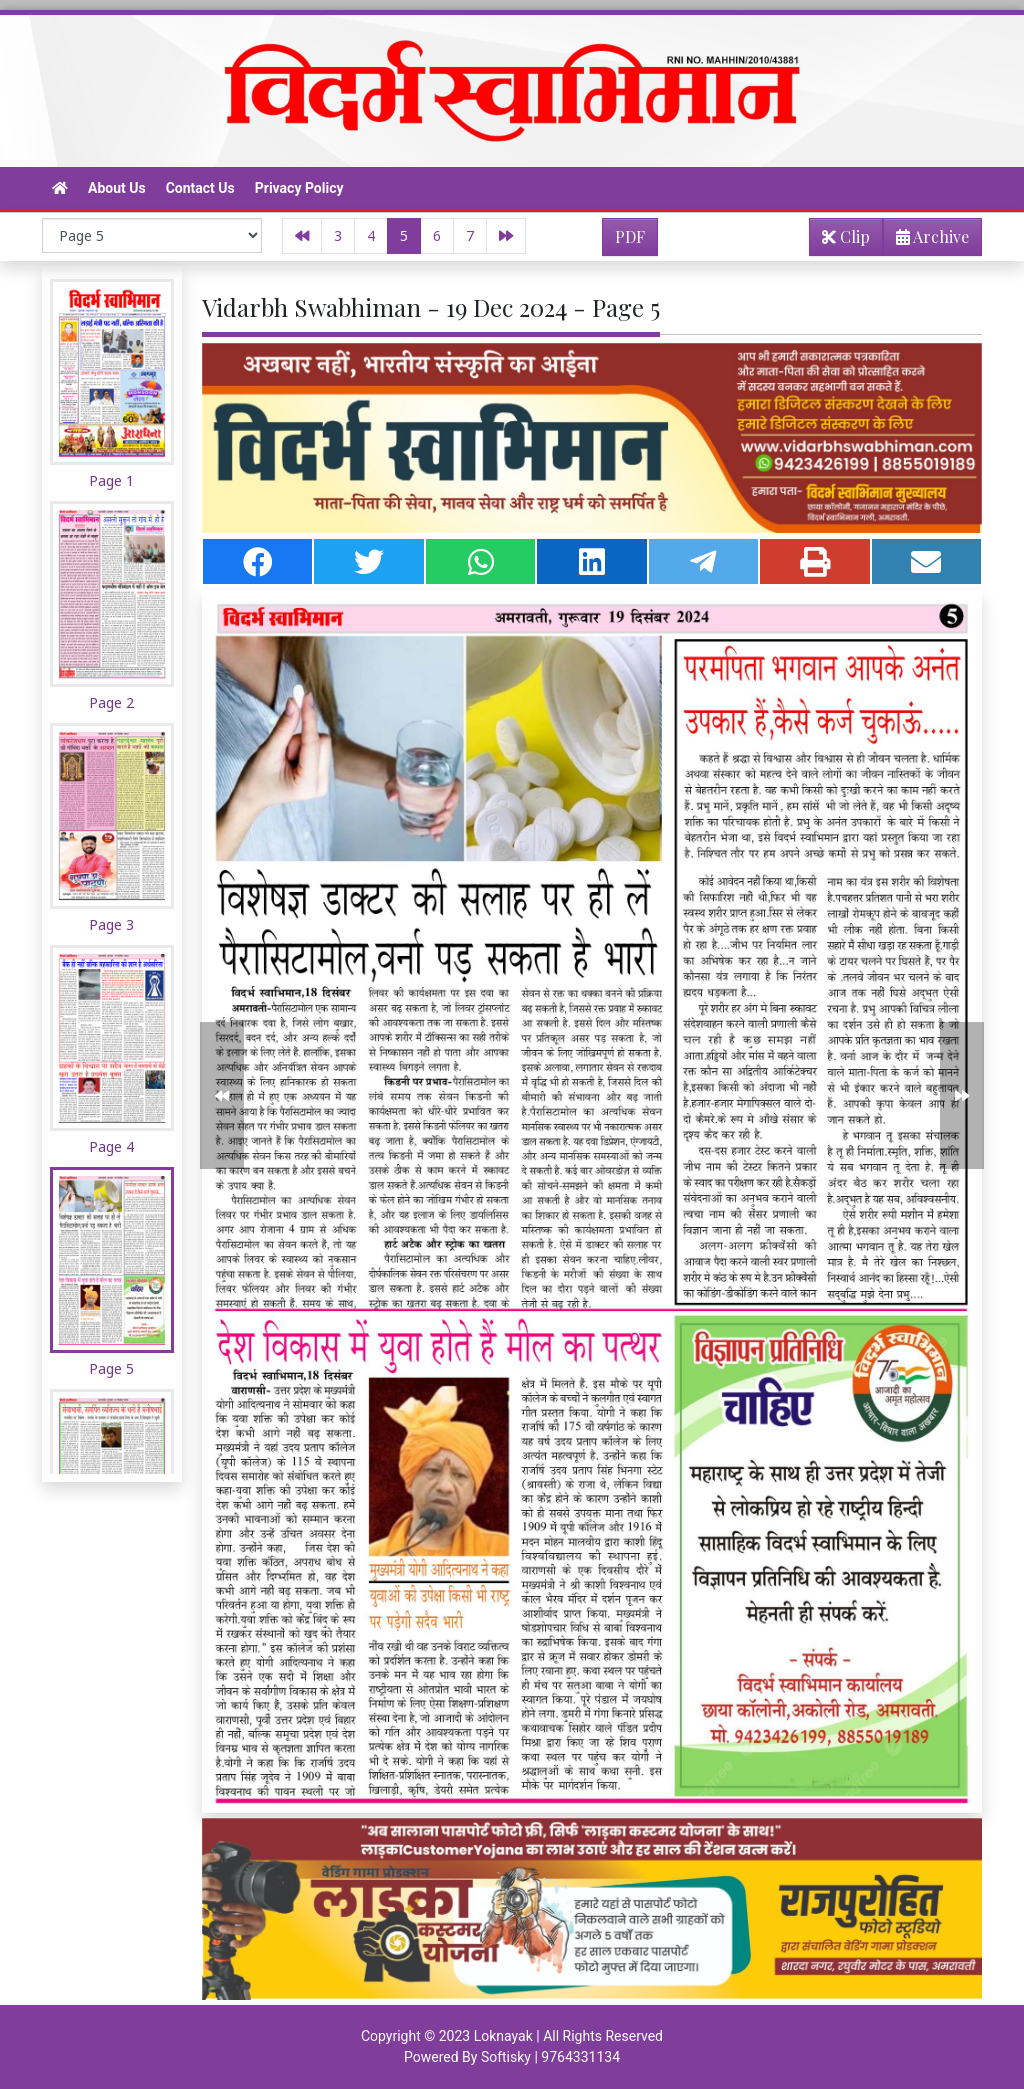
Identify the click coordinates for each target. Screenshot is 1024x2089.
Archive (926, 240)
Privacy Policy (299, 188)
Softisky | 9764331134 (550, 2057)
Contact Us (200, 188)
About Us (117, 188)
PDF (630, 236)
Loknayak (503, 2036)
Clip (846, 236)
